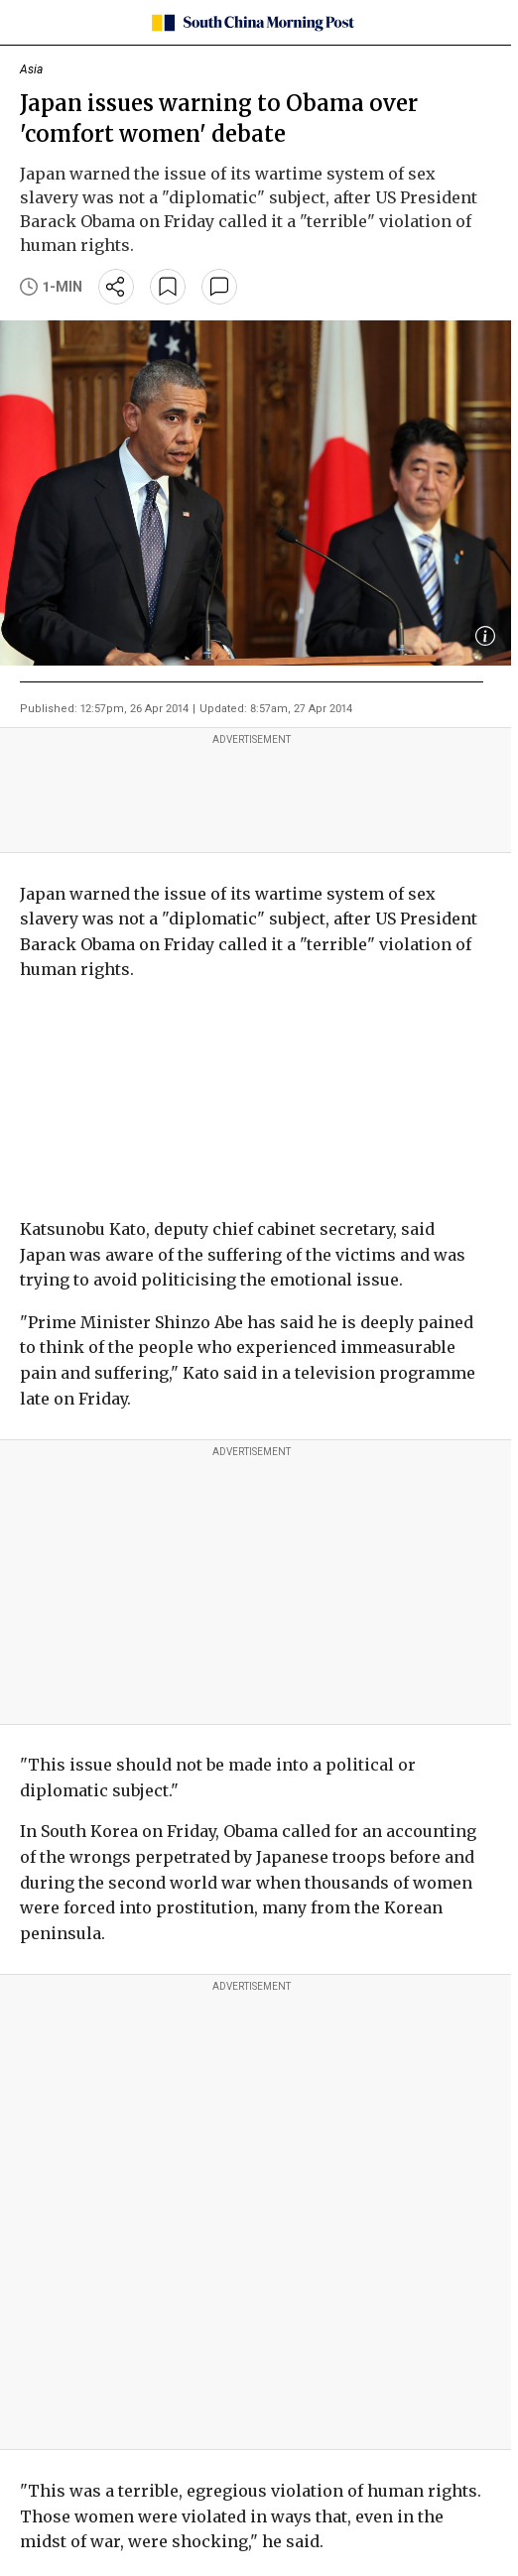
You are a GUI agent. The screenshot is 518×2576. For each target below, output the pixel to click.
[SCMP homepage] (251, 23)
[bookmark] (168, 287)
